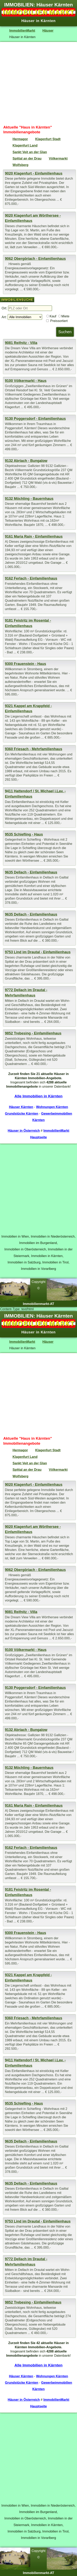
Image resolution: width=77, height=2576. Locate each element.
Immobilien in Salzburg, (24, 1262)
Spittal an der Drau (27, 158)
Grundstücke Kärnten (21, 1113)
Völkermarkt (58, 158)
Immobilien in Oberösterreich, (25, 1249)
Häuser (48, 30)
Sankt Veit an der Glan (29, 152)
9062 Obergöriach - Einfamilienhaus (35, 259)
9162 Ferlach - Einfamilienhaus (31, 578)
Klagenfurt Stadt (48, 139)
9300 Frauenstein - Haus (25, 664)
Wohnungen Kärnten (52, 1107)
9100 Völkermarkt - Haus (25, 381)
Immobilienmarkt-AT (38, 1304)
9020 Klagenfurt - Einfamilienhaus (33, 173)
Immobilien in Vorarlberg (38, 1268)
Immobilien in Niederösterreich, (53, 1236)
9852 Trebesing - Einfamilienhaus (33, 1033)
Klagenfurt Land (24, 145)
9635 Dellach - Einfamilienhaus (31, 872)
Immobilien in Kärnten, (47, 1256)
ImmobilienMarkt (22, 30)
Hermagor (20, 139)
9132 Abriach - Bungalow (26, 461)
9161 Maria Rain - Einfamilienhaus (33, 536)
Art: (4, 317)
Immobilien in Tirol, (56, 1262)
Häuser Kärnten (21, 1107)
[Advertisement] (38, 83)
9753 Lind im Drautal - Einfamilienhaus (38, 952)
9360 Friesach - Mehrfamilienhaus (33, 749)
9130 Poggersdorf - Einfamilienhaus (35, 419)
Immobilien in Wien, (15, 1236)
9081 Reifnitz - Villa (21, 343)
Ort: (4, 308)
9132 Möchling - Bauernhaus (29, 499)
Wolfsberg (20, 165)
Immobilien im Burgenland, (38, 1243)
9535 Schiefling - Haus (24, 834)
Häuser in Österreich (24, 1130)
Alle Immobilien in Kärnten (38, 1096)
